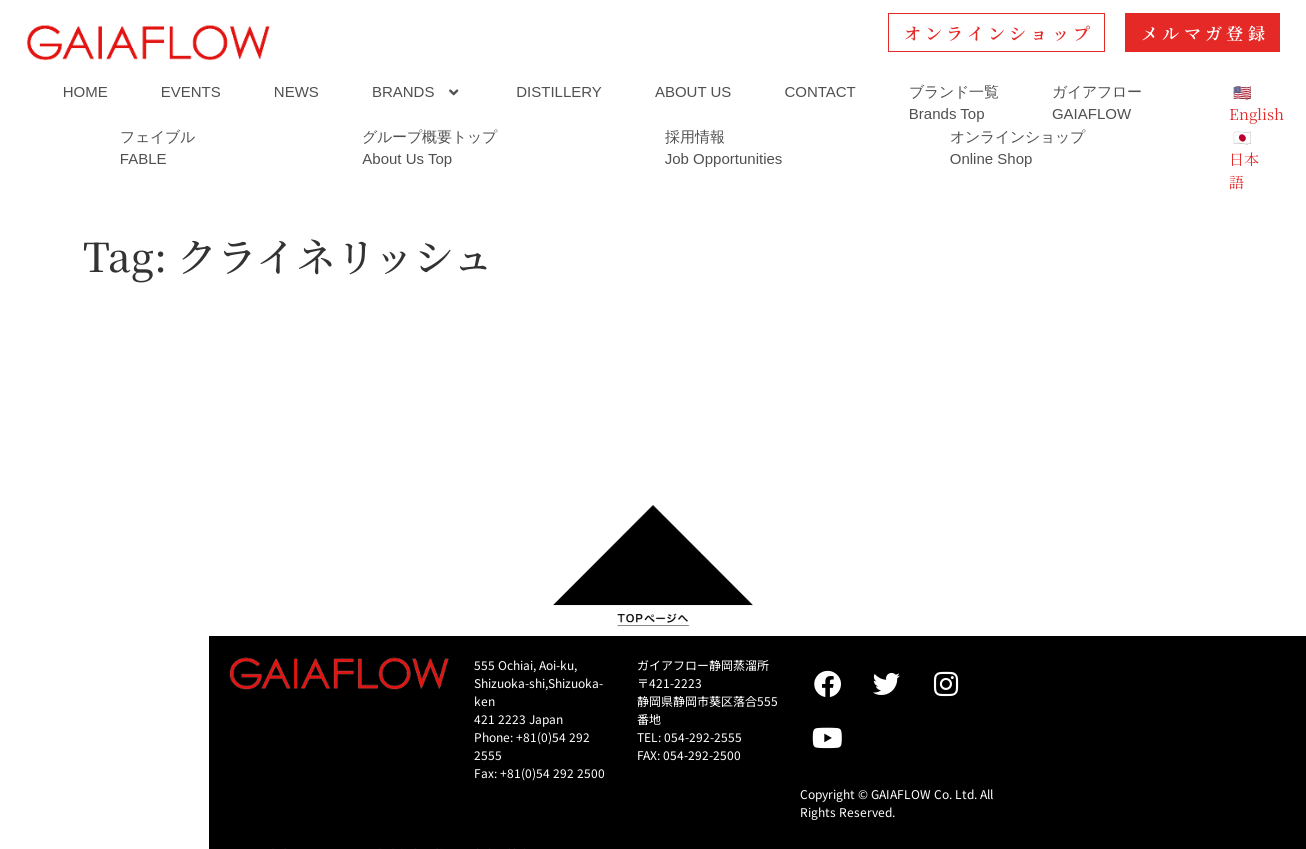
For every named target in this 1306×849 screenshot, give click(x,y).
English (1256, 113)
